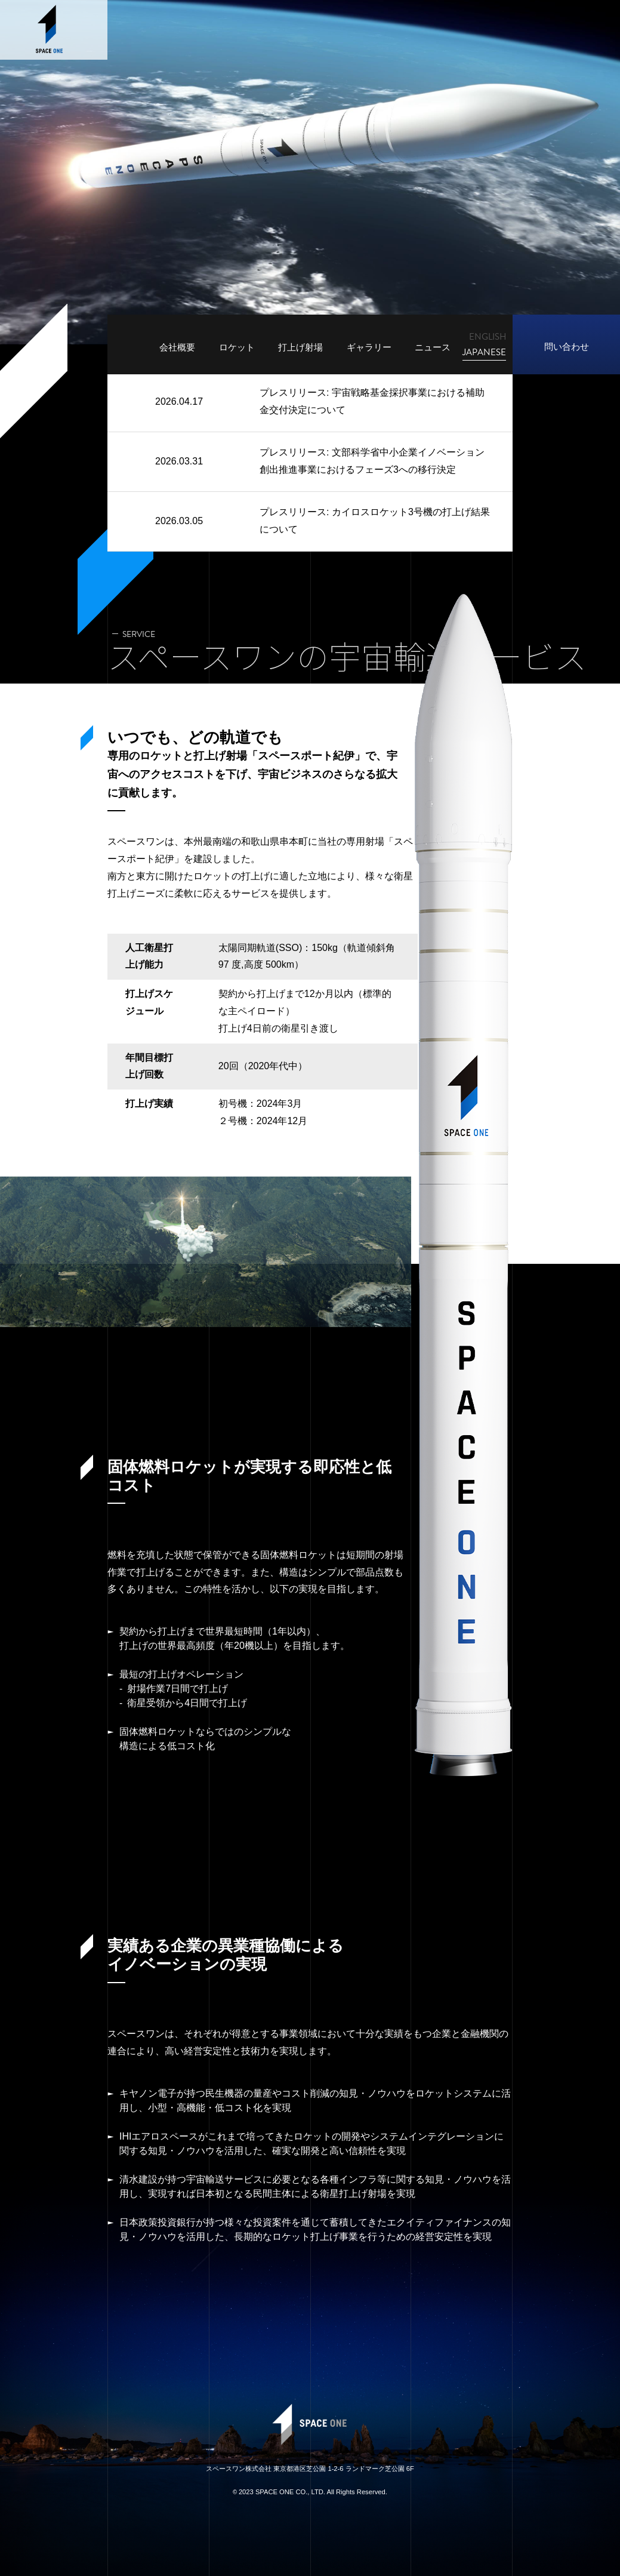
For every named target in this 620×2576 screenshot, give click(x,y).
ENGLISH (487, 336)
